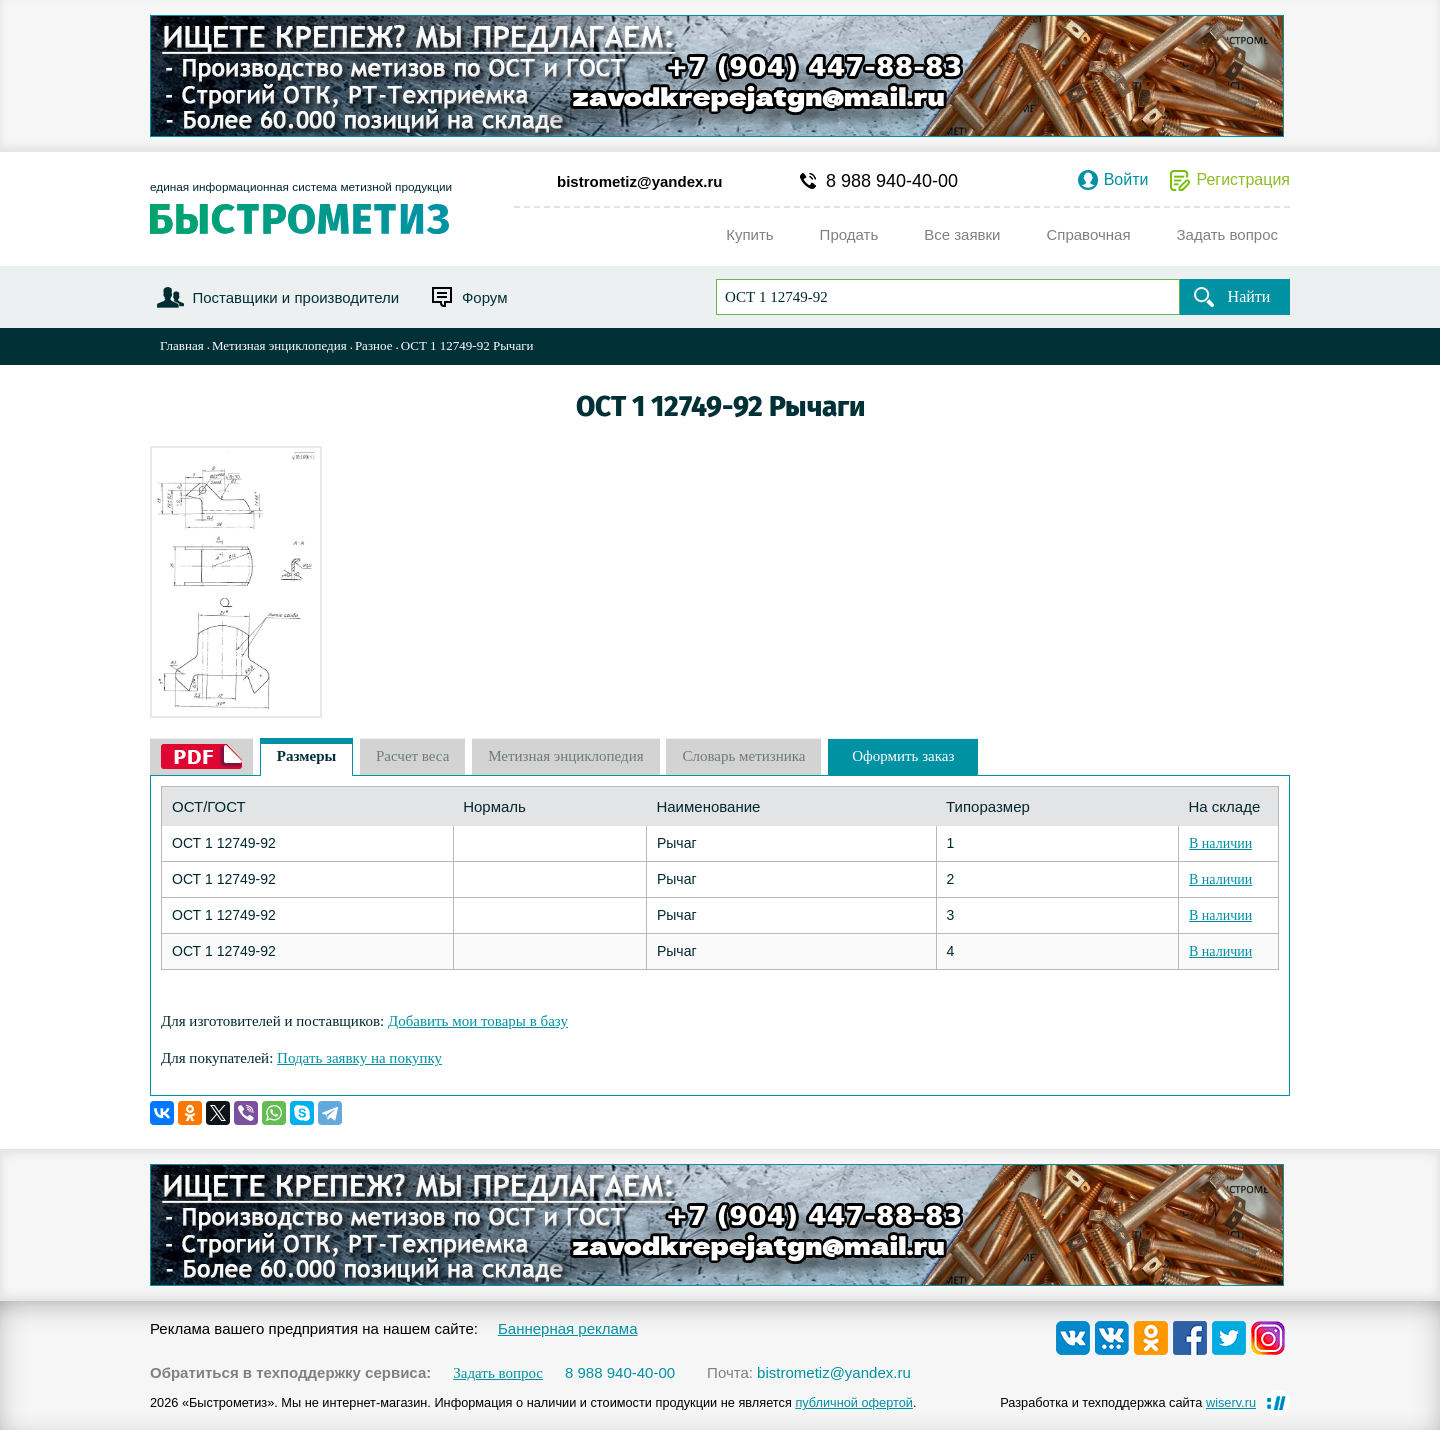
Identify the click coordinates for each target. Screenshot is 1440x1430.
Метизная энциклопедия (279, 345)
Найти (1249, 296)
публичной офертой (854, 1402)
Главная (182, 345)
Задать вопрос (498, 1373)
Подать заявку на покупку (359, 1058)
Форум (485, 297)
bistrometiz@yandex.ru (640, 181)
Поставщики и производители (295, 297)
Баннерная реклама (568, 1328)
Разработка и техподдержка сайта (1128, 1402)
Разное (374, 345)
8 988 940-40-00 (892, 181)
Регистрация (1243, 180)
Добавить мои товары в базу (478, 1021)
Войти (1126, 180)
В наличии (1220, 843)
